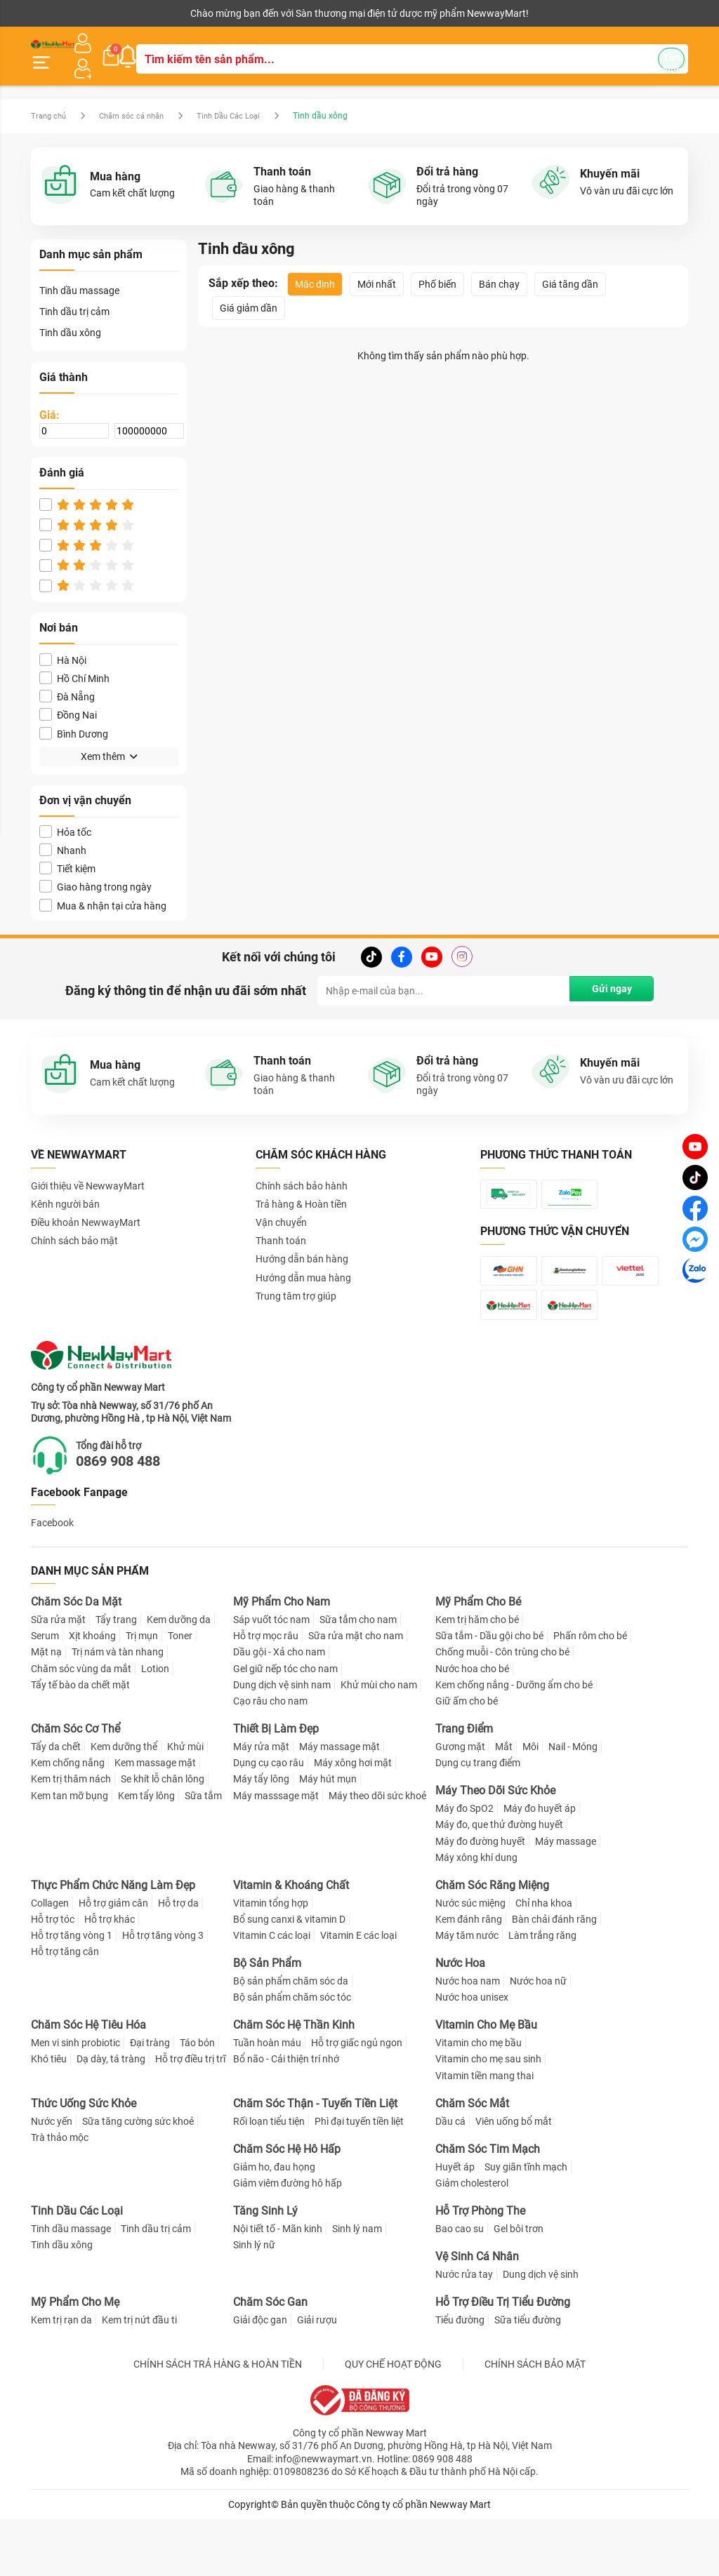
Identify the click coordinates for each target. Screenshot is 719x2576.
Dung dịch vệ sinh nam (282, 1741)
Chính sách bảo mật (74, 1225)
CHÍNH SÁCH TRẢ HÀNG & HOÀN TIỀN (217, 2421)
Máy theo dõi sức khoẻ (377, 1852)
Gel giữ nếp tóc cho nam (285, 1725)
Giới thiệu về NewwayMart (88, 1170)
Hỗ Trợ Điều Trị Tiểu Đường (502, 2358)
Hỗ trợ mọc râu (265, 1693)
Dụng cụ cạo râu (268, 1820)
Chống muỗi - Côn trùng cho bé (502, 1709)
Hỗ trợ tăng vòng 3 (163, 1992)
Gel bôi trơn (518, 2285)
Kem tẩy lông (146, 1852)
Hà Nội (62, 644)
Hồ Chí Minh (74, 663)
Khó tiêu (49, 2116)
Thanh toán (281, 1225)
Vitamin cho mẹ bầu (478, 2100)
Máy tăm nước (467, 1992)
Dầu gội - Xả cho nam (279, 1709)
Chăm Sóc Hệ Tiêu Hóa (88, 2082)
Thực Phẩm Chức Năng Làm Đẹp (113, 1942)
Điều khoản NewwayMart (85, 1207)
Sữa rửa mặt (58, 1676)
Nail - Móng (573, 1803)
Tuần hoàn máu (267, 2100)
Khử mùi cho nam (379, 1741)
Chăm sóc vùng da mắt (81, 1725)
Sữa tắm (203, 1852)
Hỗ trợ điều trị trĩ (190, 2116)
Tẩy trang (116, 1676)
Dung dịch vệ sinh (541, 2331)
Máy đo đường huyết (480, 1898)
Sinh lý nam (357, 2285)
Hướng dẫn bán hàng (302, 1243)
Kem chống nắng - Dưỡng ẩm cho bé (514, 1741)
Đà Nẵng (67, 681)
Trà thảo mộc (59, 2194)
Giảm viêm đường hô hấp (287, 2239)
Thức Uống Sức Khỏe (83, 2160)
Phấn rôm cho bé (590, 1693)
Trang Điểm (464, 1786)
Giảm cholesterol (471, 2239)
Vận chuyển (281, 1207)
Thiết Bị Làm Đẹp (276, 1786)
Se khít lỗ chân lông (162, 1836)
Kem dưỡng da (179, 1676)
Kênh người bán (61, 13)
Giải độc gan (260, 2376)
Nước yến (51, 2178)
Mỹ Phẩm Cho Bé (478, 1659)
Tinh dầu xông (70, 317)
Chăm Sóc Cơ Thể (75, 1786)
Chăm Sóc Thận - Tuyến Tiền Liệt (315, 2160)
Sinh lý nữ (254, 2301)
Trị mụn (142, 1693)
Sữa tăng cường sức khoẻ (138, 2178)
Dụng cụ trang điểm (477, 1820)
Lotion (155, 1725)
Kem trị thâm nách (71, 1836)
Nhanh (62, 835)
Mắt (504, 1803)
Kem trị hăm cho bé (477, 1676)
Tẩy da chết (56, 1803)
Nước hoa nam (467, 2037)
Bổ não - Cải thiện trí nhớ (286, 2116)
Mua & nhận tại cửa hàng (102, 889)
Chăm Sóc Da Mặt (76, 1659)
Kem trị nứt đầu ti (139, 2376)
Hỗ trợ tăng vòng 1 (71, 1992)
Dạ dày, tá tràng (111, 2116)
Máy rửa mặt (261, 1803)
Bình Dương (73, 717)
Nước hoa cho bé (472, 1725)
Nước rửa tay (464, 2331)
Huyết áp (455, 2223)
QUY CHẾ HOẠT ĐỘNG (393, 2421)
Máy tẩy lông (261, 1836)
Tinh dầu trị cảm (74, 296)
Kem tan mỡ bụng (69, 1852)
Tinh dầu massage (79, 275)
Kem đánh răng (468, 1976)
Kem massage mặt (155, 1820)
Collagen (50, 1960)
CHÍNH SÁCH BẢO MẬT (535, 2421)
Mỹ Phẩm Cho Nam (281, 1659)
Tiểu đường (459, 2376)
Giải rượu (317, 2376)
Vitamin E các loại (358, 1992)
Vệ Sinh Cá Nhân (477, 2313)
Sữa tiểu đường (527, 2376)
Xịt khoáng (92, 1693)
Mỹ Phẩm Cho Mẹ (75, 2358)
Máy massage (565, 1898)
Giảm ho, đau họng (274, 2223)
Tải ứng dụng (212, 13)
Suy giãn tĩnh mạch (525, 2223)
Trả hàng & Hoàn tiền (301, 1188)
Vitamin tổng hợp (270, 1960)
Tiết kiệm (67, 853)
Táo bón (197, 2100)
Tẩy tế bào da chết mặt (80, 1741)
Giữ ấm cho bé (466, 1757)
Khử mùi (185, 1803)
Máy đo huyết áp (539, 1865)
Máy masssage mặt (276, 1852)
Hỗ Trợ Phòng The (480, 2267)
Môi (530, 1803)
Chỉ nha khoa (543, 1960)
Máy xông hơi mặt (353, 1820)
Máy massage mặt (339, 1803)
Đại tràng (150, 2100)
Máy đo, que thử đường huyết (499, 1882)
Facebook (52, 1580)
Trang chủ (50, 100)
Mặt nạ (46, 1709)
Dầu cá (450, 2178)
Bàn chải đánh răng (554, 1976)
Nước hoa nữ (538, 2037)
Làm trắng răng (542, 1992)
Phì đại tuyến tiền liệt (359, 2178)
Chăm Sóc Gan (270, 2358)
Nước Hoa (460, 2020)
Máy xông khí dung (476, 1914)
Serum (45, 1693)
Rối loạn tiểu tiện (269, 2178)
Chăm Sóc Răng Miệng (492, 1942)
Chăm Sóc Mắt (472, 2160)
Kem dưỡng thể (124, 1803)
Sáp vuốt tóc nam (271, 1676)
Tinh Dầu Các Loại (243, 100)
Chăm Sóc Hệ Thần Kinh (294, 2082)
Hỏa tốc (65, 816)
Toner (180, 1693)
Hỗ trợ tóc (52, 1976)
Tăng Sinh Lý (265, 2267)
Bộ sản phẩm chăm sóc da (290, 2037)
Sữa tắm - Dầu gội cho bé (489, 1693)
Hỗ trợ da (178, 1960)
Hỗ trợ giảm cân (113, 1960)
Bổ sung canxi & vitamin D (289, 1976)
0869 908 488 (137, 1517)
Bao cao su (459, 2285)
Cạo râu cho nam (270, 1757)
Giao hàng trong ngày (95, 871)
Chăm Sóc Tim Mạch (487, 2206)
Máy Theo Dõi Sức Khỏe (495, 1848)
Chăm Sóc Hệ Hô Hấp (287, 2206)
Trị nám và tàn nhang (118, 1709)
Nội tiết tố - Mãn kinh (277, 2285)
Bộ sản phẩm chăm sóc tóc (292, 2054)
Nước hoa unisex (471, 2054)
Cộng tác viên (139, 13)
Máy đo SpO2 (464, 1865)
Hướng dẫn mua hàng (303, 1262)
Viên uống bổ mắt (513, 2178)
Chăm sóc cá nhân (139, 100)
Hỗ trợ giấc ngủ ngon (356, 2100)
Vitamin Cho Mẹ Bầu (486, 2082)
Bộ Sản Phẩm (267, 2020)
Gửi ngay (608, 975)
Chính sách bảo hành (302, 1170)
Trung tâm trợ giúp (296, 1280)
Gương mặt (460, 1803)
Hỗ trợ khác (109, 1976)
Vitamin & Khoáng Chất (291, 1942)
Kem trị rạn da (61, 2376)
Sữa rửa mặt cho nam (355, 1693)
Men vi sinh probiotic (75, 2100)
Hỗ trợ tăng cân (65, 2009)
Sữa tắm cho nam (358, 1676)
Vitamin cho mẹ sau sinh (488, 2116)
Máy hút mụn (328, 1836)
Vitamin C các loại (271, 1992)
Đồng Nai (68, 699)
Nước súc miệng (470, 1960)
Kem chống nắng (68, 1820)
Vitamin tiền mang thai (484, 2132)
